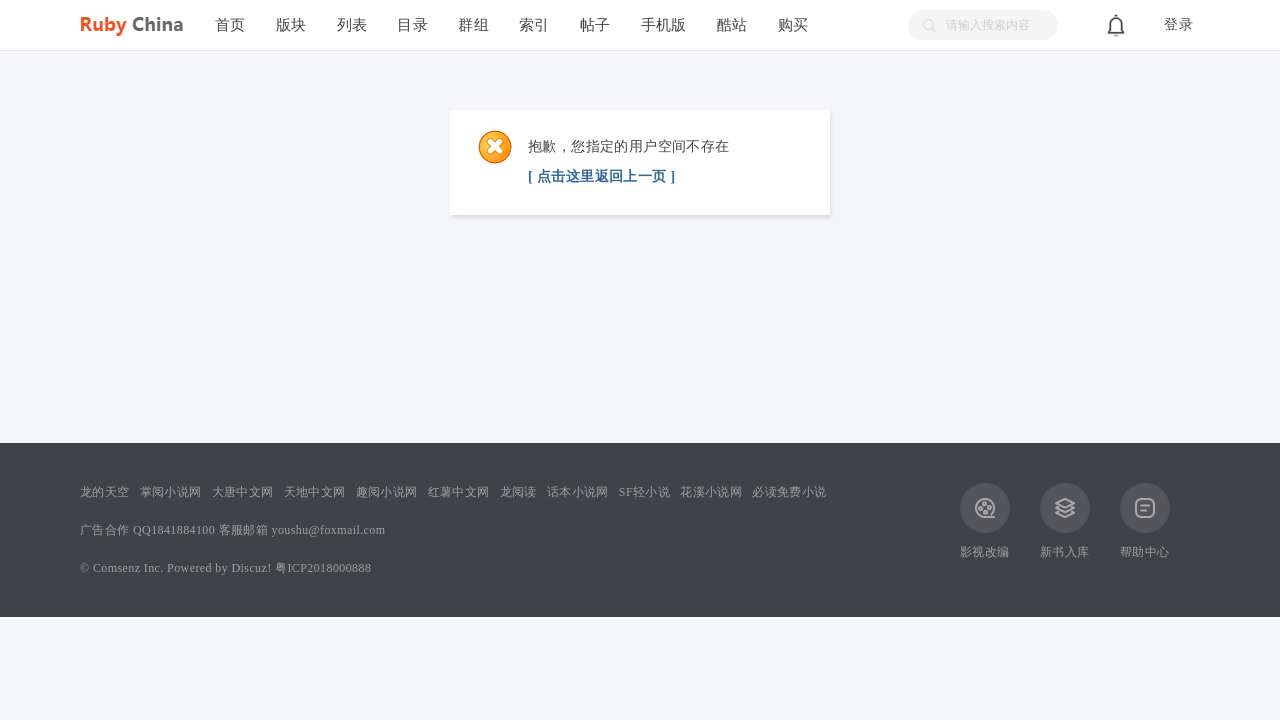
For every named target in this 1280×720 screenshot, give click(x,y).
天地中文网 (315, 492)
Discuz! (252, 568)
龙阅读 (518, 492)
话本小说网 (578, 492)
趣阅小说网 (387, 492)
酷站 (732, 24)
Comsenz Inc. (128, 568)
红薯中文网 (459, 492)
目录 (412, 24)
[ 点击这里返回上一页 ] (602, 176)
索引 (534, 24)
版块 (291, 24)
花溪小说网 (711, 492)
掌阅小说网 (171, 492)
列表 (352, 24)
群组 (473, 24)
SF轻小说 (644, 492)
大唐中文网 (243, 492)
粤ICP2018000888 (323, 568)
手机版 (664, 24)
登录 (1178, 24)
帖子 (595, 24)
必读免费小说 (789, 492)
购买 (793, 24)
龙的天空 (105, 492)
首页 (230, 24)
